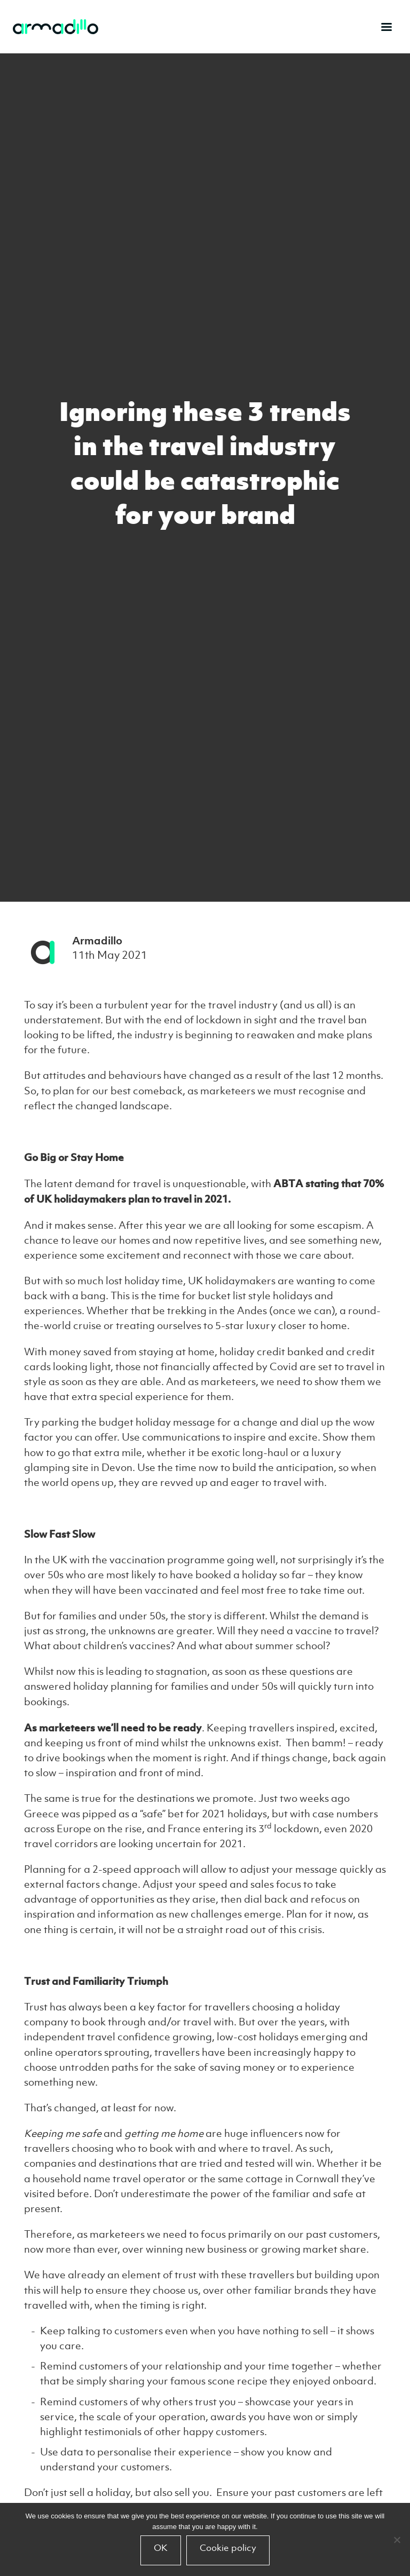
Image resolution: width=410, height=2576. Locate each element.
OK (161, 2548)
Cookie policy (228, 2548)
